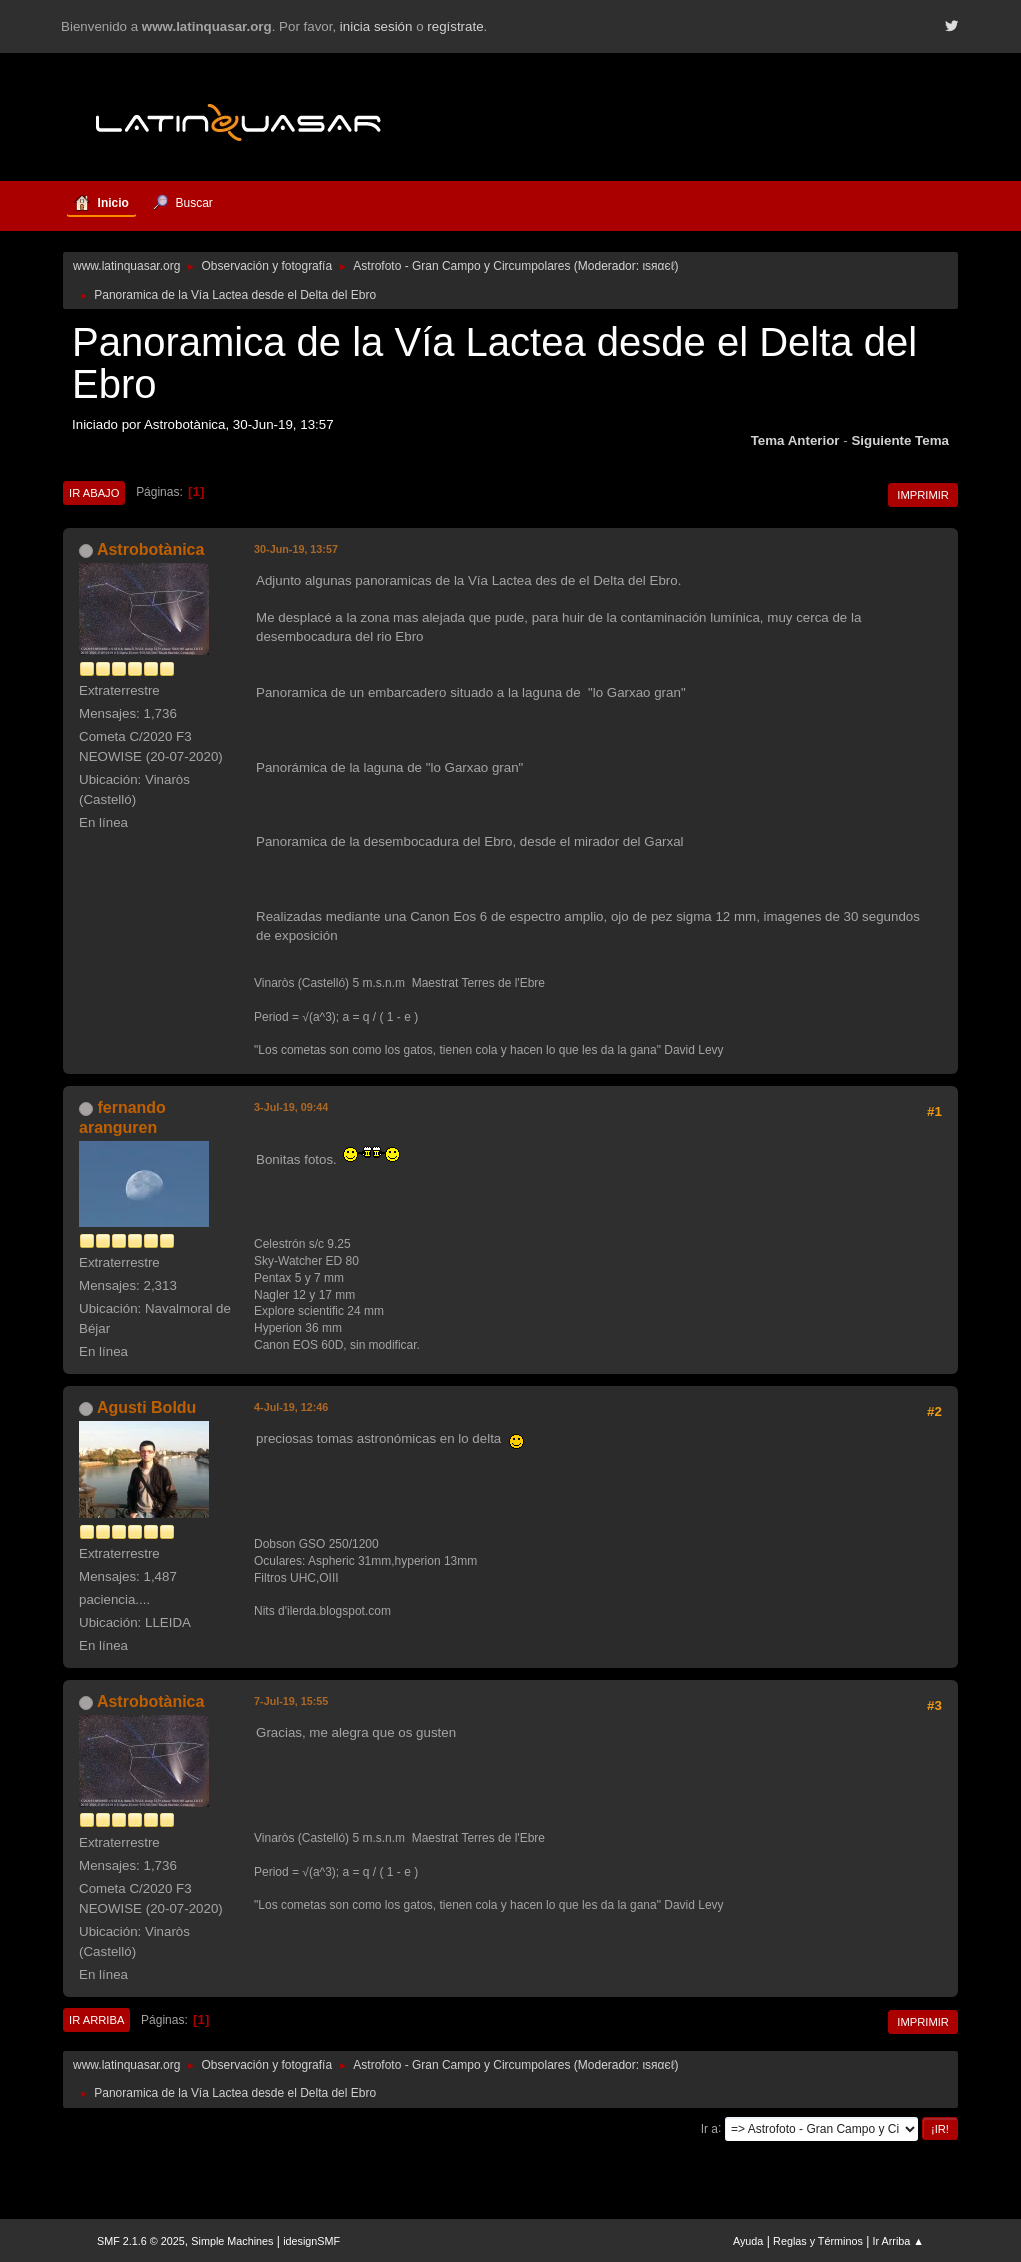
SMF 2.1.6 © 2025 (141, 2241)
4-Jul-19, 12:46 (291, 1407)
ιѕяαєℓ (658, 266)
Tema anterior (795, 440)
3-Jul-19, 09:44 (291, 1107)
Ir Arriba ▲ (898, 2241)
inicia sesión (376, 26)
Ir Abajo (94, 493)
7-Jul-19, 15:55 (291, 1701)
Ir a (709, 2128)
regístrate (455, 26)
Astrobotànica (150, 549)
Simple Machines (232, 2241)
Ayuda (748, 2241)
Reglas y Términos (818, 2241)
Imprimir (923, 495)
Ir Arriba (96, 2020)
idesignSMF (311, 2241)
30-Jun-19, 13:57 (296, 549)
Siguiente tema (900, 440)
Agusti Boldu (146, 1407)
